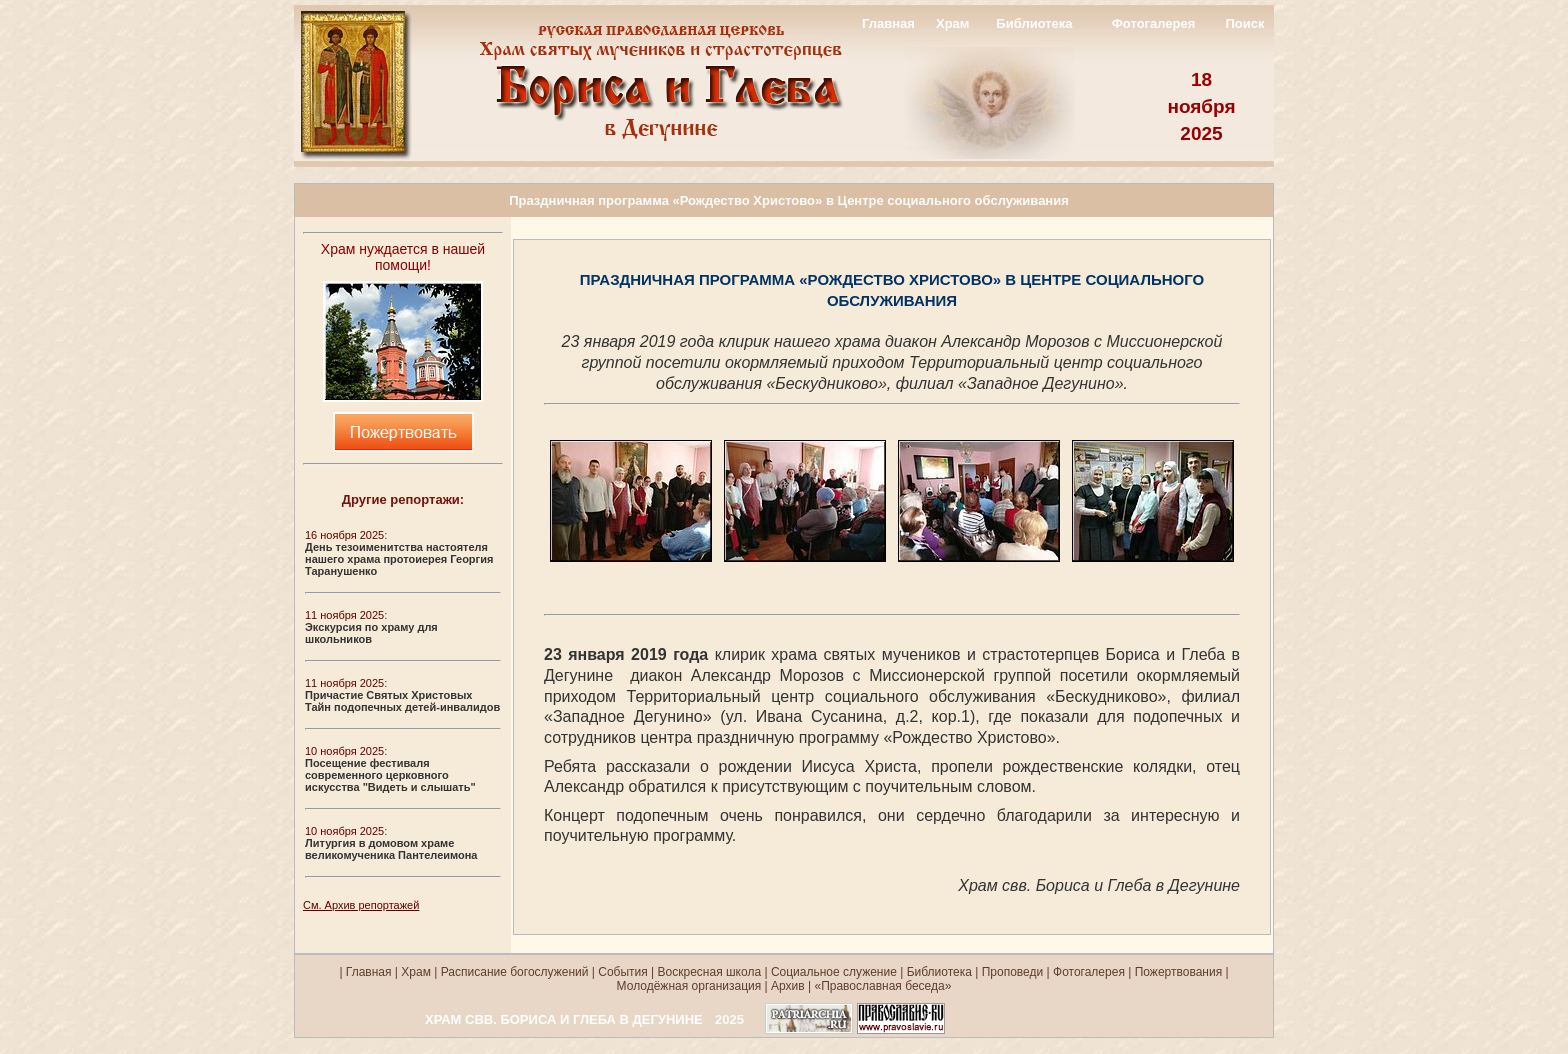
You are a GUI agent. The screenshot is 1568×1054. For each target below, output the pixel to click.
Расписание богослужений (512, 972)
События (623, 972)
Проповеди (1013, 972)
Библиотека (1034, 23)
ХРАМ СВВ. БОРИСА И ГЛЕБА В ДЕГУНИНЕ (564, 1019)
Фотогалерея (1154, 23)
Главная (888, 23)
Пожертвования (1178, 972)
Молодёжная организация (689, 986)
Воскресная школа (710, 972)
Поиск (1244, 23)
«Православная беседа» (881, 986)
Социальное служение (834, 972)
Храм (952, 23)
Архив (788, 986)
